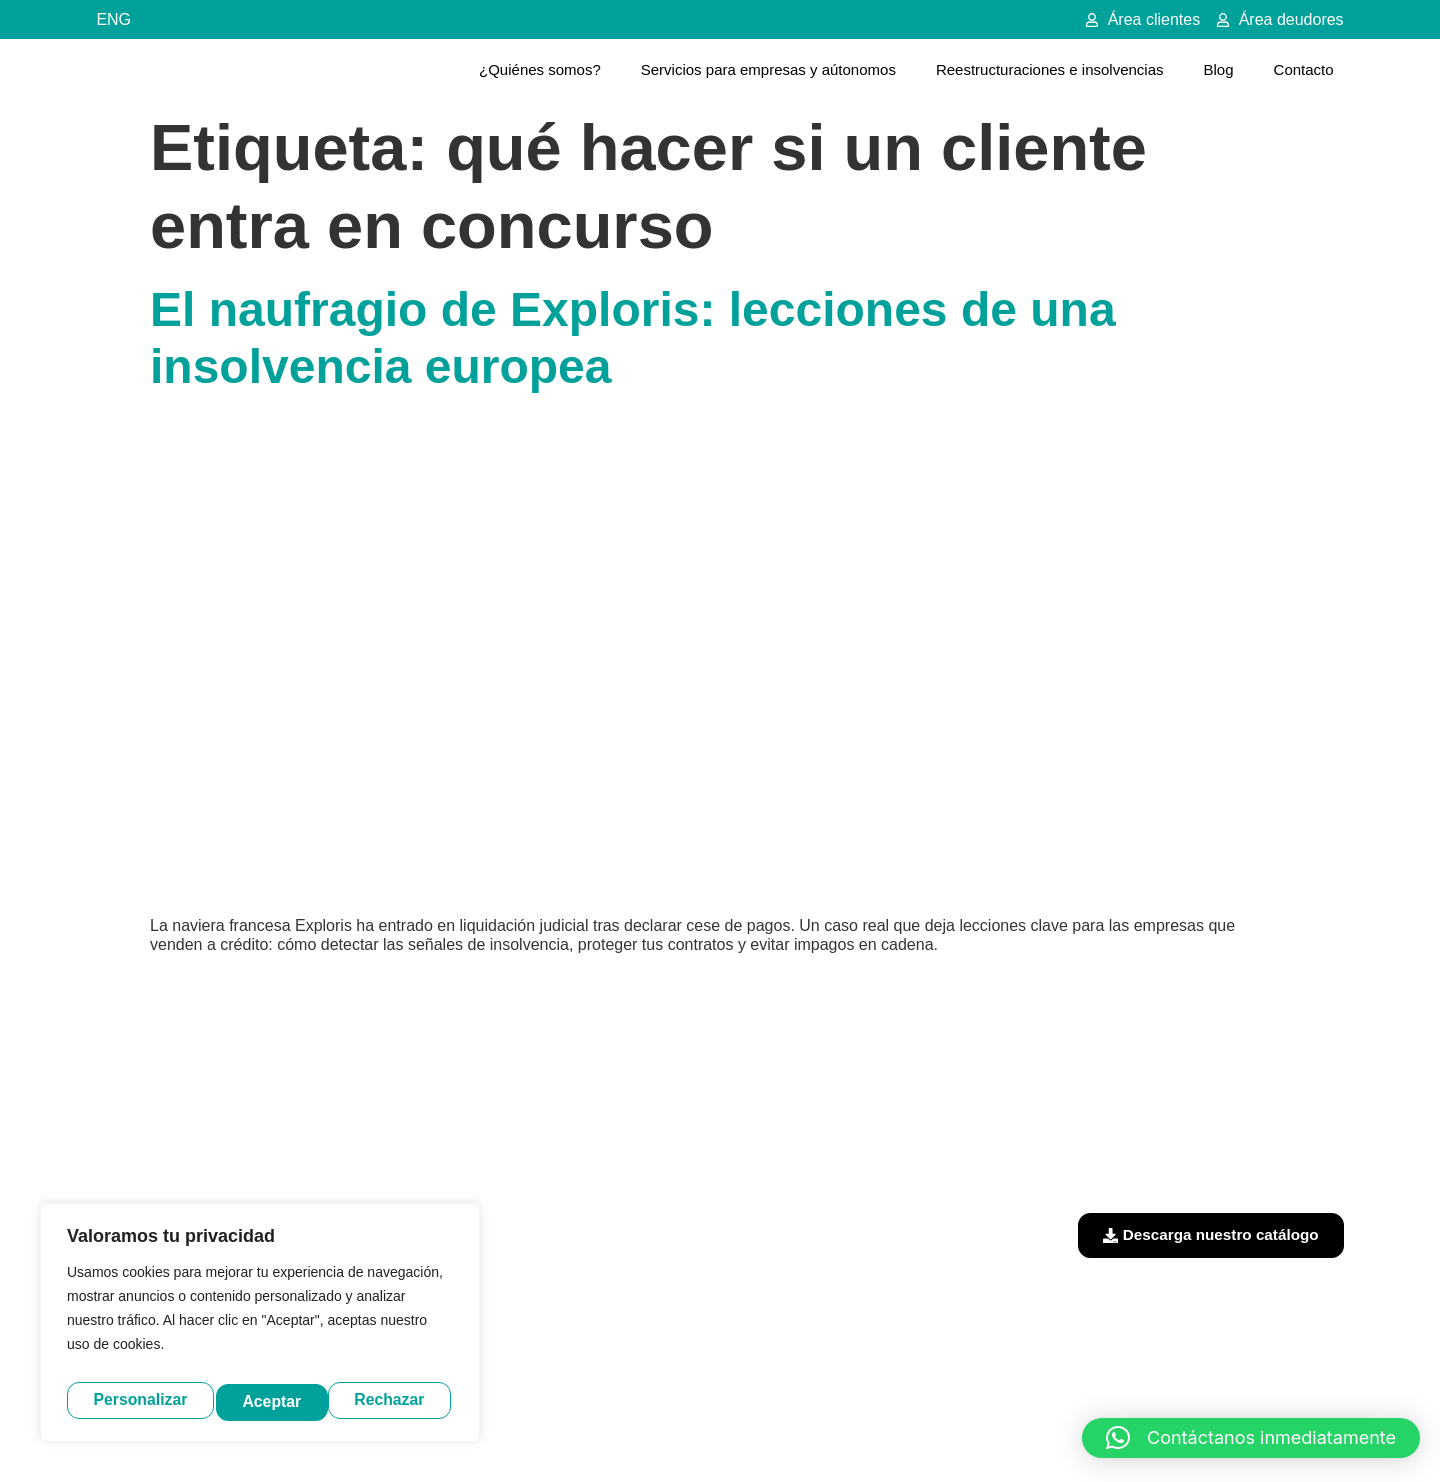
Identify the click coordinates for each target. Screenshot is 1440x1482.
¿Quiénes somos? (540, 69)
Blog (1219, 69)
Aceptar (400, 1400)
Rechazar (280, 1400)
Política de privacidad (763, 1433)
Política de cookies (908, 1433)
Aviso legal (643, 1433)
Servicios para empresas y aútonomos (768, 69)
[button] (1251, 1438)
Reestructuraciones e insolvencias (1050, 69)
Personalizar (139, 1400)
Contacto (1304, 69)
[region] (260, 1327)
